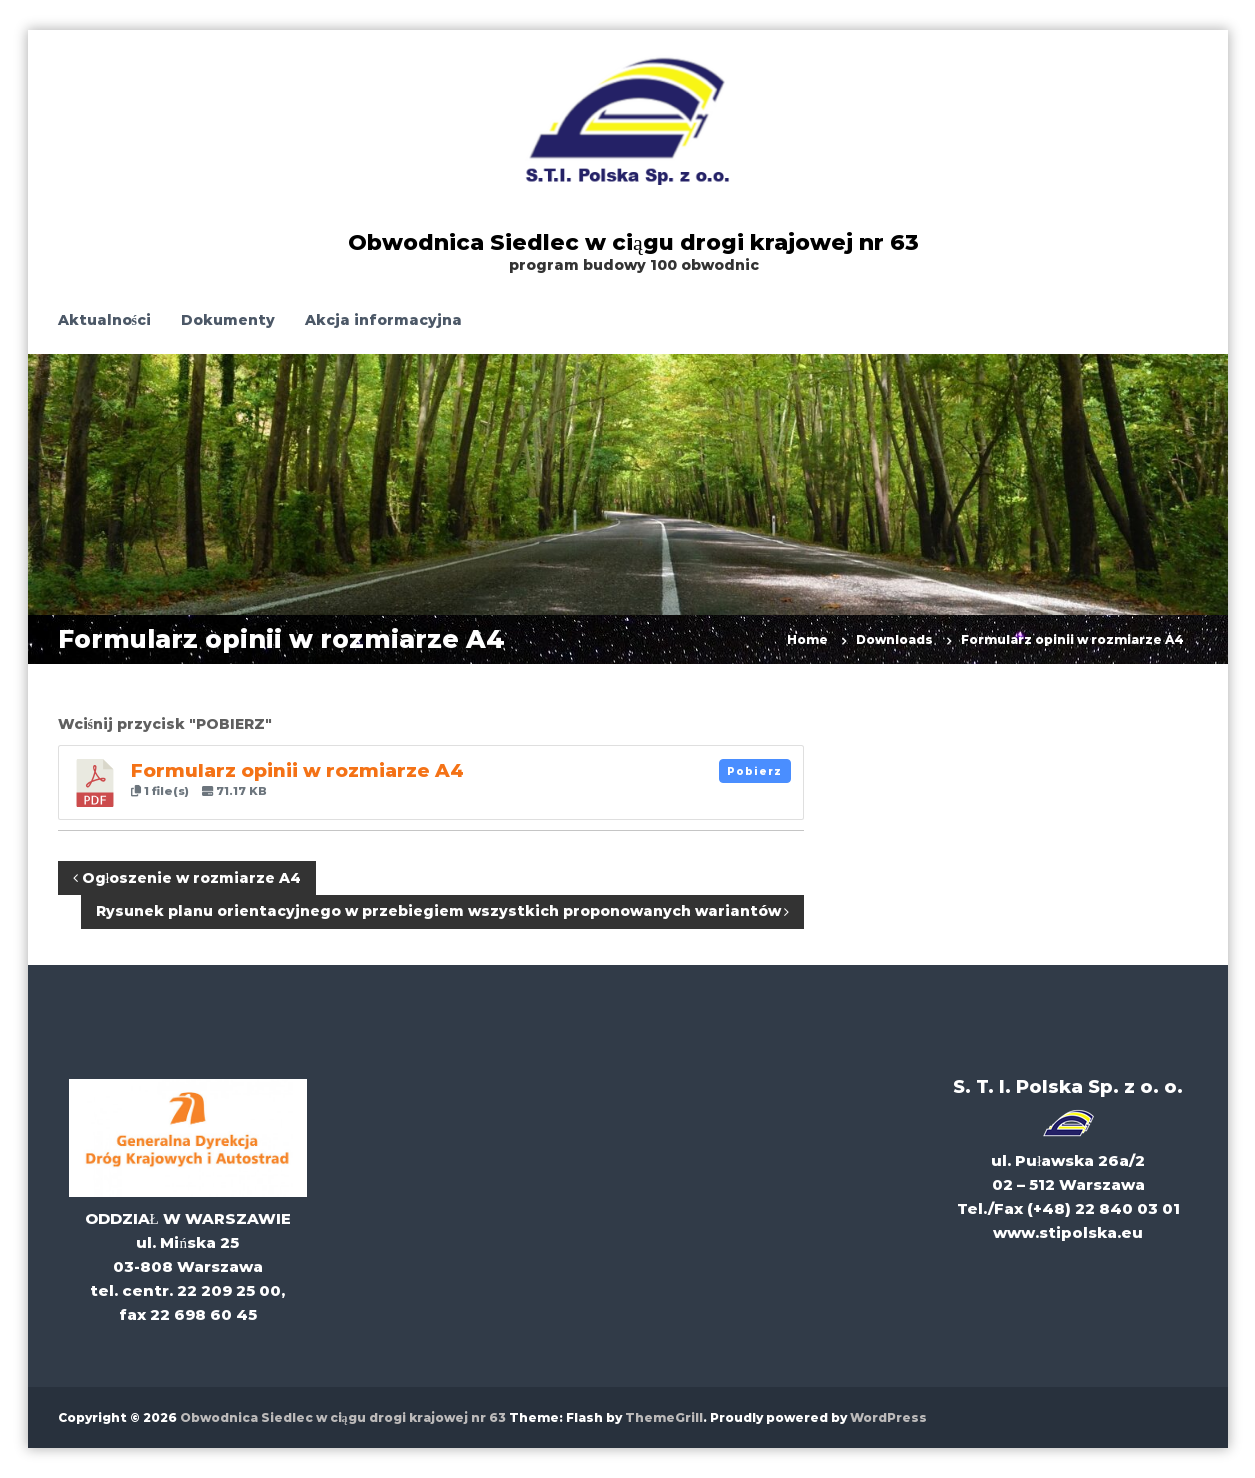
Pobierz (754, 771)
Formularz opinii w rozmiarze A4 (297, 770)
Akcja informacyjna (383, 320)
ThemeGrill (664, 1417)
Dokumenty (228, 320)
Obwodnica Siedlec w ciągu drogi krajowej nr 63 (633, 242)
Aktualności (104, 320)
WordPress (888, 1417)
